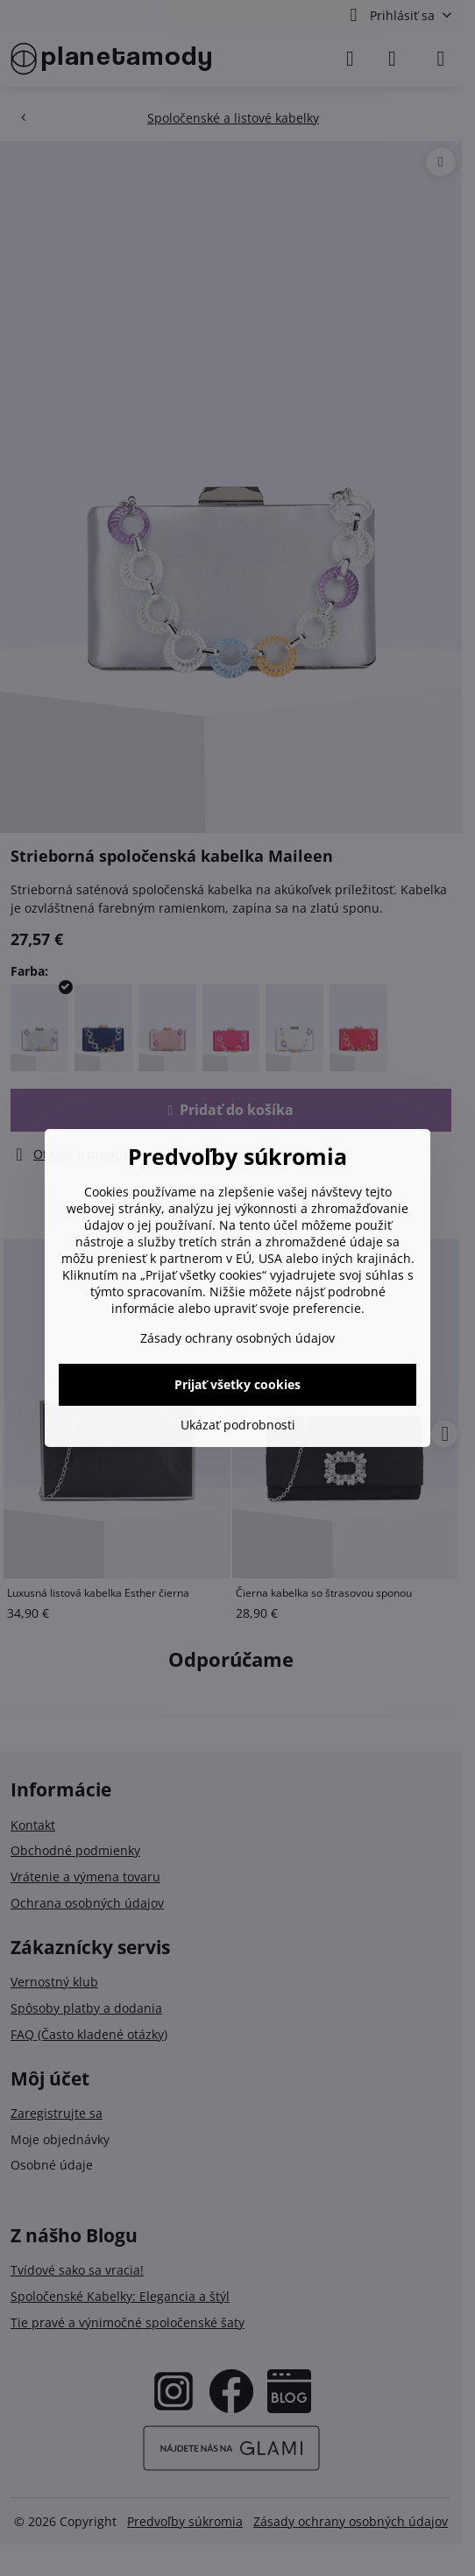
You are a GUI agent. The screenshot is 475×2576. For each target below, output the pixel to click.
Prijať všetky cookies (237, 1384)
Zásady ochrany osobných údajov (237, 1338)
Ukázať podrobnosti (238, 1424)
